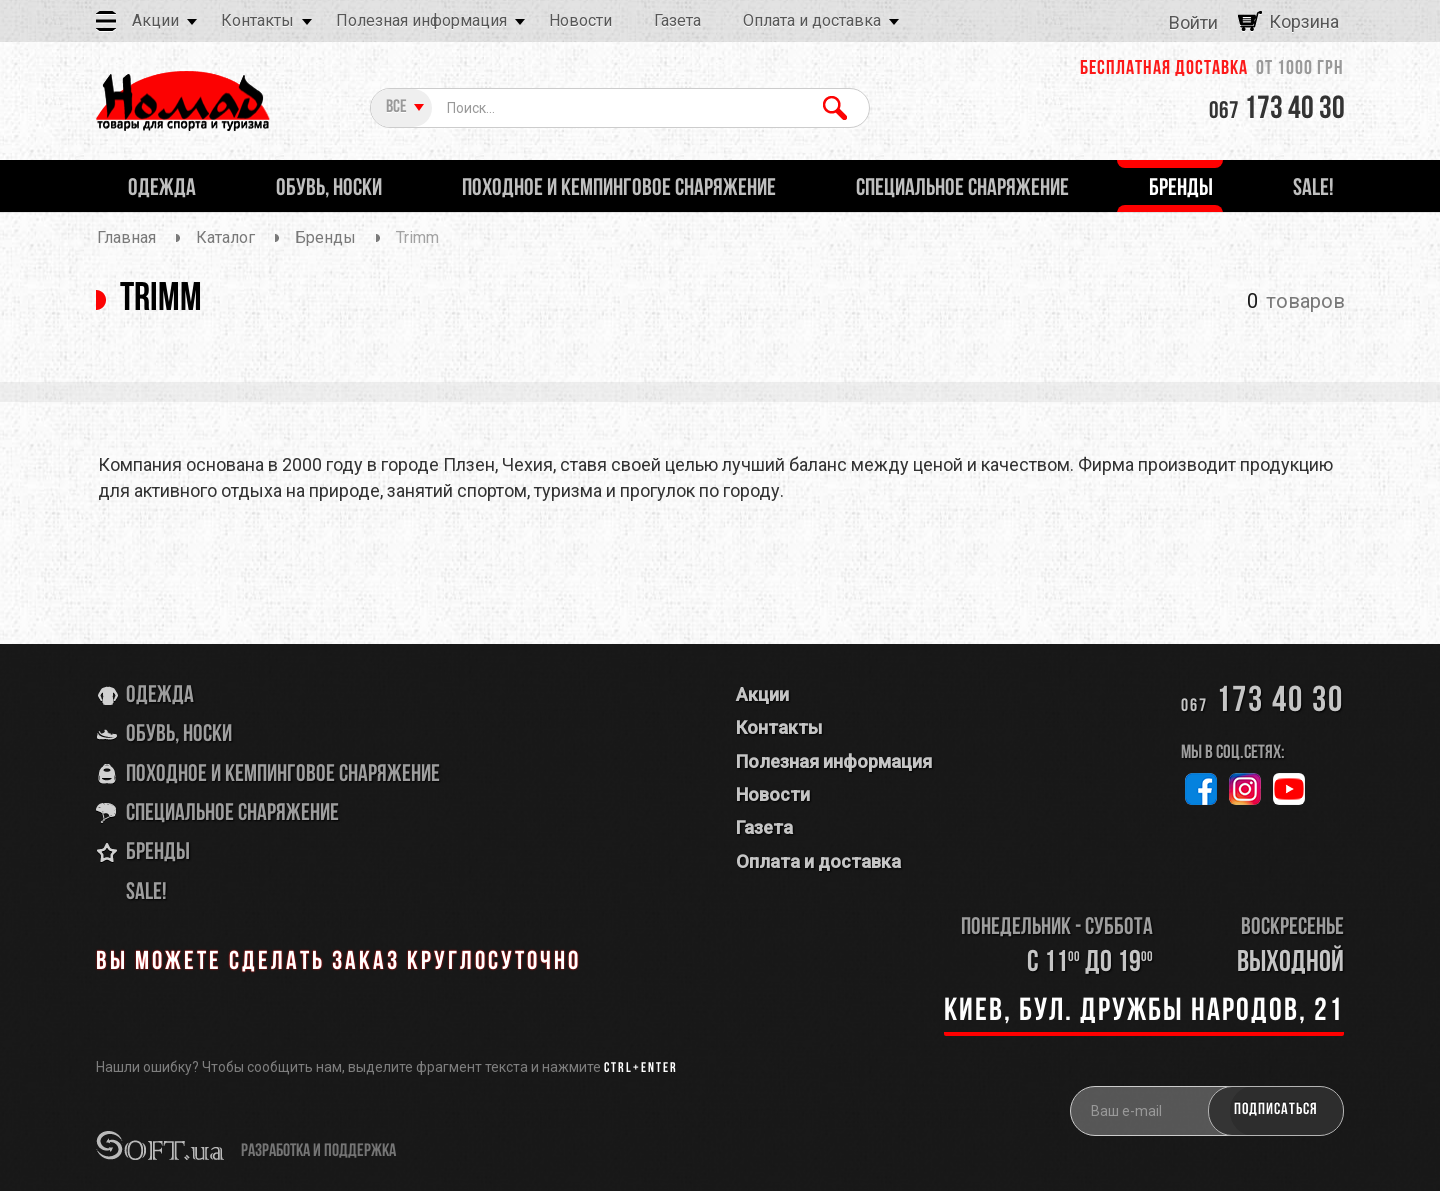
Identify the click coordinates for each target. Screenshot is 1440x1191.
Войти (1193, 22)
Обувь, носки (179, 735)
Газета (677, 20)
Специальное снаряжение (232, 814)
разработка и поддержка (318, 1151)
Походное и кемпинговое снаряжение (283, 775)
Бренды (158, 853)
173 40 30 (1277, 110)
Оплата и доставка (812, 20)
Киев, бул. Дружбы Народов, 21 (1144, 1012)
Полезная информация (421, 20)
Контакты (257, 20)
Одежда (160, 696)
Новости (580, 20)
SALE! (146, 893)
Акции (155, 20)
